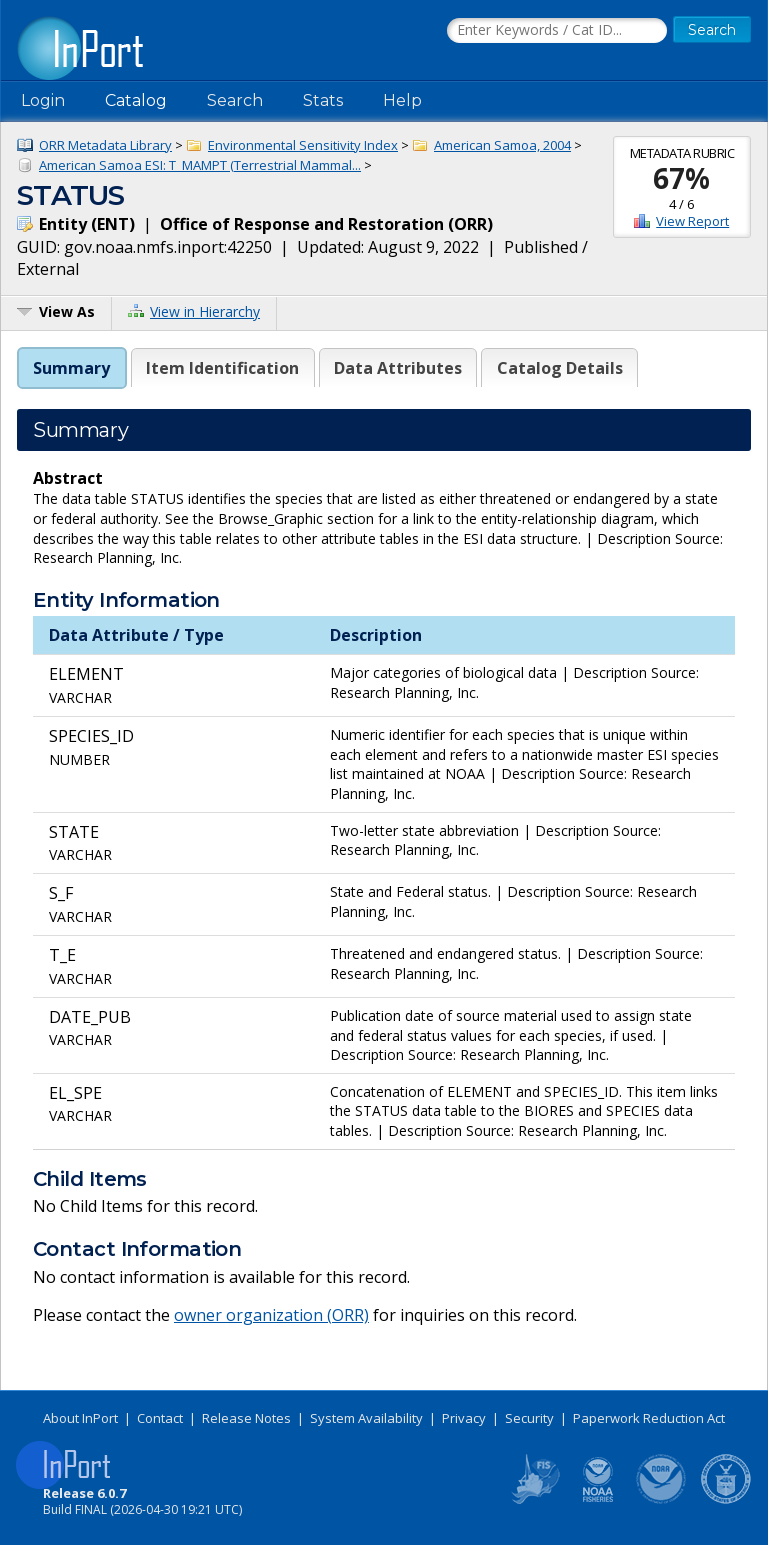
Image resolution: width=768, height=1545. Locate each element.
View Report (692, 221)
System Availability (366, 1418)
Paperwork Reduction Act (649, 1418)
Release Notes (246, 1418)
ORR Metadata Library (105, 145)
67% (681, 178)
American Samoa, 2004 (502, 145)
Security (529, 1418)
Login (43, 100)
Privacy (464, 1418)
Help (402, 100)
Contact (160, 1418)
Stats (323, 100)
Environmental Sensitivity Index (303, 145)
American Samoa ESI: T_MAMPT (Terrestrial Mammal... (200, 165)
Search (235, 100)
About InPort (80, 1418)
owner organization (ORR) (271, 1315)
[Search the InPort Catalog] (557, 31)
